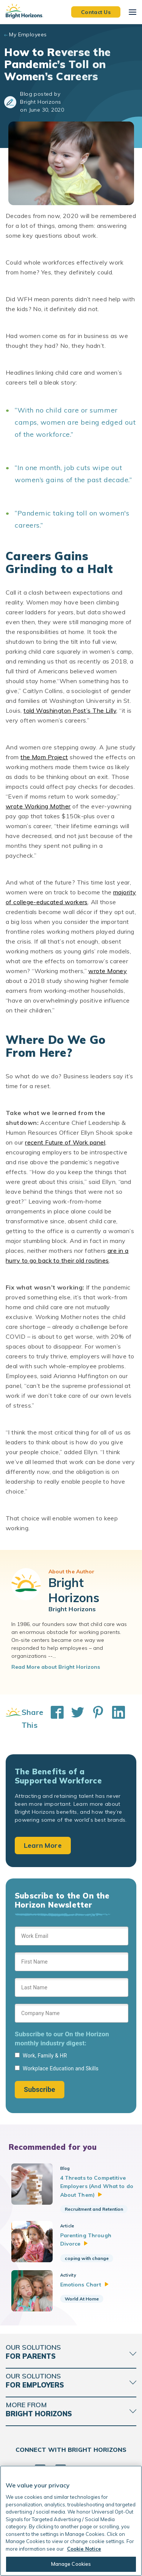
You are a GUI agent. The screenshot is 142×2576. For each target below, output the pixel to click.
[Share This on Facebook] (53, 1719)
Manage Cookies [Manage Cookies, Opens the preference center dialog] (71, 2564)
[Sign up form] (71, 2012)
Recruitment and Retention (94, 2209)
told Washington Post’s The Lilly (69, 710)
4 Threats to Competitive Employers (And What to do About (97, 2186)
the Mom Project (44, 757)
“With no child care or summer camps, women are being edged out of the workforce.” (75, 422)
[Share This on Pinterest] (94, 1719)
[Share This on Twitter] (74, 1719)
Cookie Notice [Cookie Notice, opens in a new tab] (84, 2549)
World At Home (82, 2299)
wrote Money (107, 971)
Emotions (84, 2284)
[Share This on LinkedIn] (115, 1719)
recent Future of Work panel (65, 1142)
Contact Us (96, 11)
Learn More (43, 1845)
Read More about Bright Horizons (55, 1666)
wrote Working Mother (38, 806)
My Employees (28, 34)
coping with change (87, 2258)
